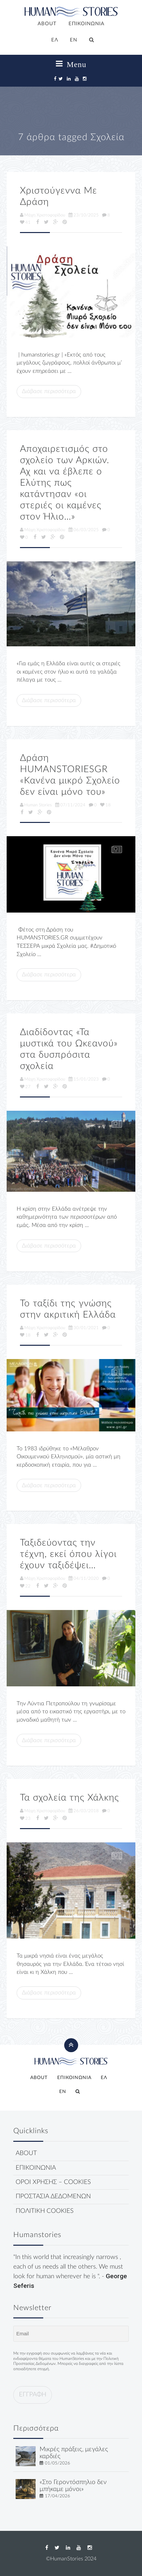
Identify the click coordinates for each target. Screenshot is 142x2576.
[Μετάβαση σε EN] (74, 40)
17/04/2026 (57, 2496)
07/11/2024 (70, 805)
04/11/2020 (84, 1578)
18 (105, 805)
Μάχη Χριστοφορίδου (42, 215)
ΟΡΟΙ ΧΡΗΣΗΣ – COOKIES (53, 2182)
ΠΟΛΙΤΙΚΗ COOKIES (44, 2211)
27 (25, 1087)
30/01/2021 (84, 1328)
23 (25, 1818)
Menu (71, 64)
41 (25, 222)
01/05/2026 (57, 2463)
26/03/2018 (84, 1811)
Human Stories (36, 805)
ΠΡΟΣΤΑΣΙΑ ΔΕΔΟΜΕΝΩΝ (53, 2196)
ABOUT (47, 23)
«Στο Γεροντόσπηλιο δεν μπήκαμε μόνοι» (73, 2485)
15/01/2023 (84, 1079)
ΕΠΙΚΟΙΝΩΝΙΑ (86, 23)
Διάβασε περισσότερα (49, 391)
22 (25, 1586)
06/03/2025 (84, 529)
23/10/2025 (84, 215)
